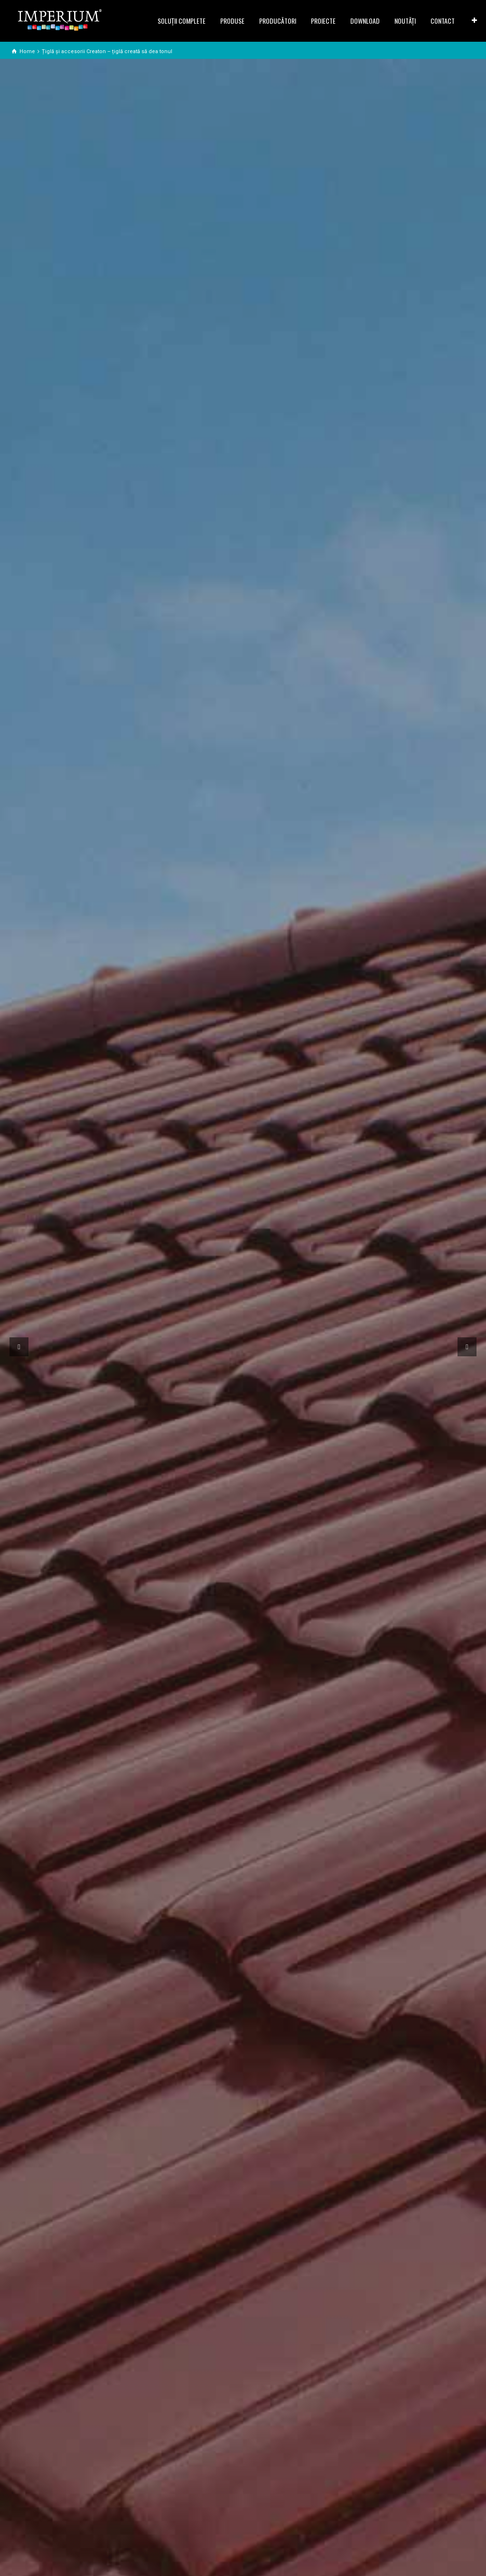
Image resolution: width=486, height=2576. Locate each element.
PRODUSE (232, 21)
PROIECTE (323, 21)
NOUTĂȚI (405, 21)
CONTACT (442, 21)
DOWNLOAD (365, 21)
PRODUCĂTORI (277, 21)
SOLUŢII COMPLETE (182, 21)
